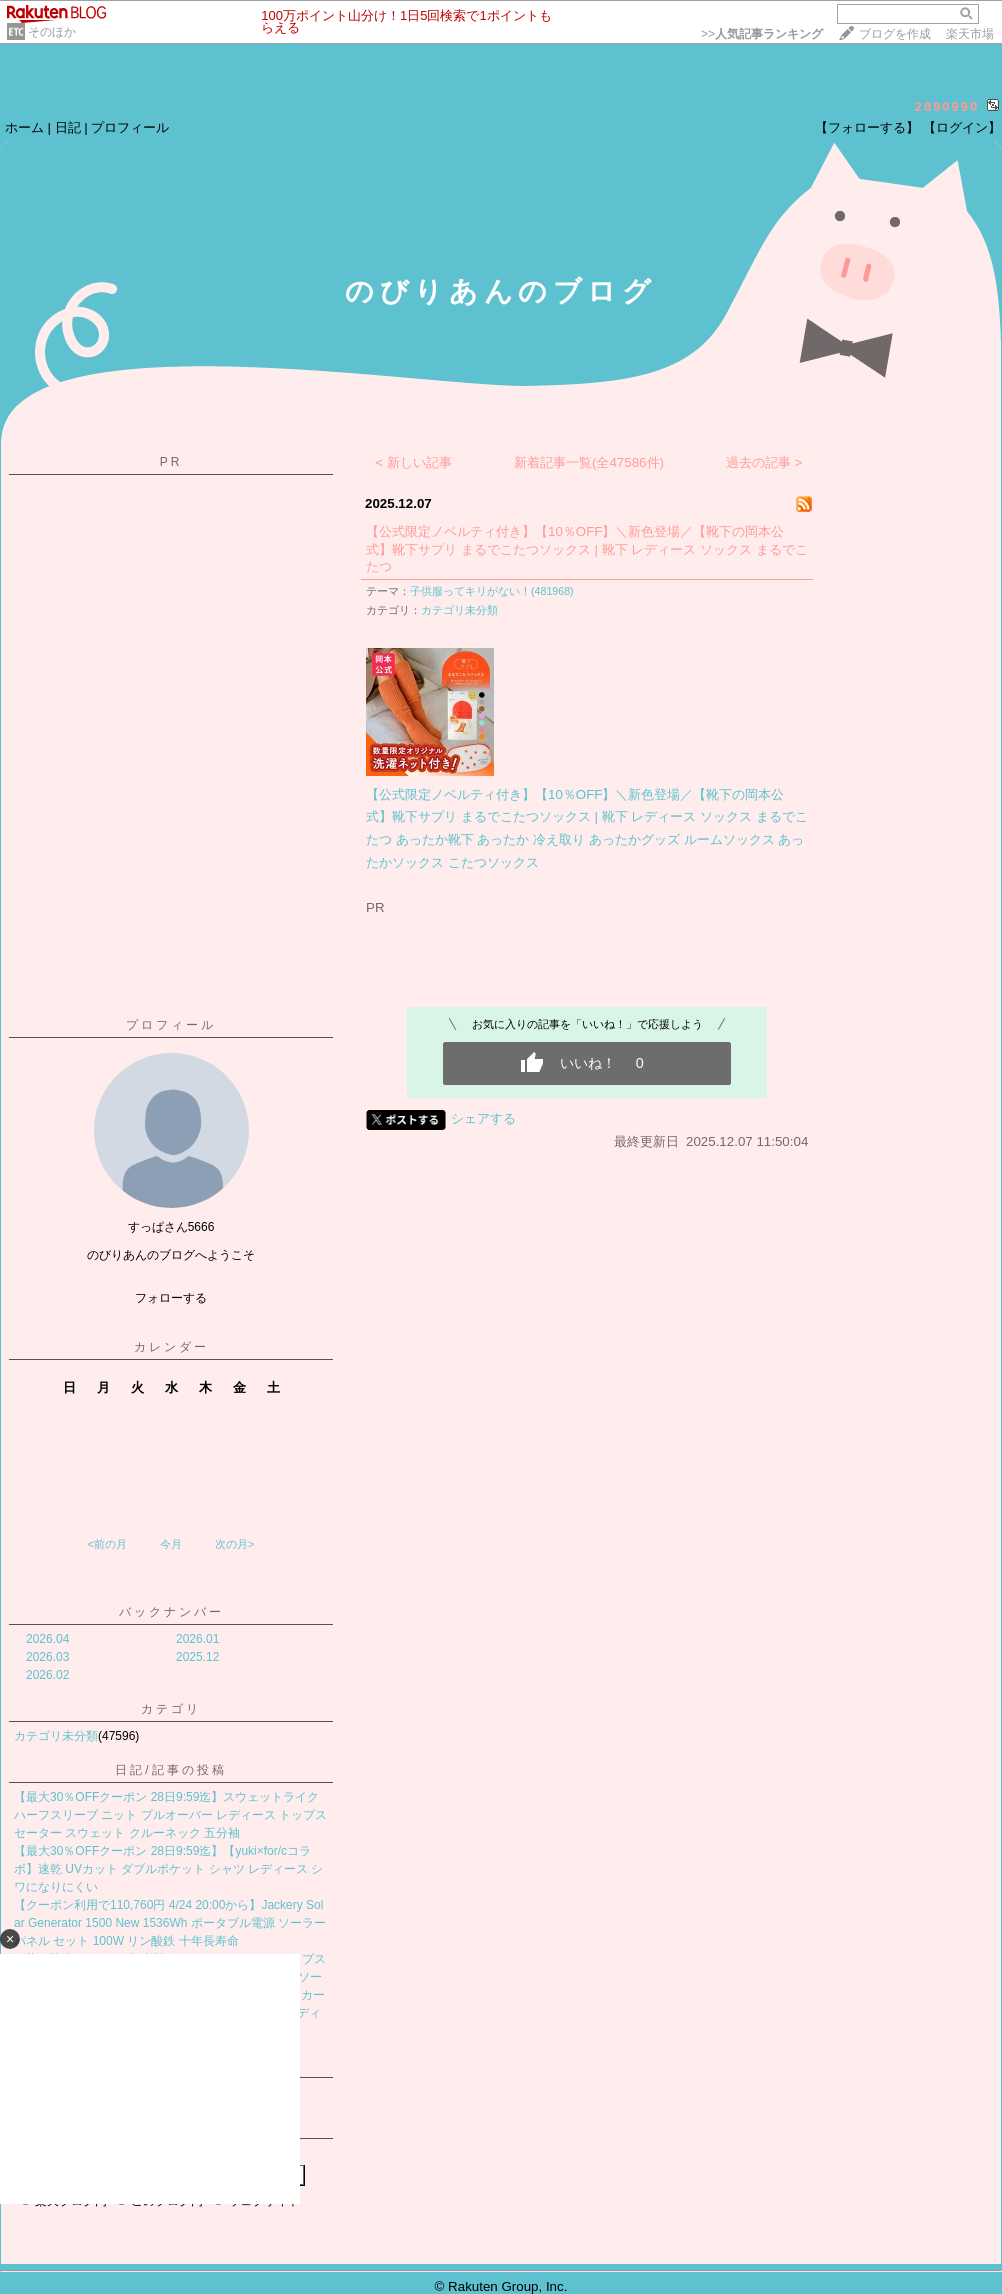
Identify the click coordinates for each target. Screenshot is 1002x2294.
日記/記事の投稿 (170, 1770)
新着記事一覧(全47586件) (589, 462)
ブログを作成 (895, 34)
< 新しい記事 (414, 462)
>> (762, 34)
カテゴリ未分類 (56, 1736)
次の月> (234, 1544)
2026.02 (47, 1675)
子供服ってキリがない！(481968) (492, 591)
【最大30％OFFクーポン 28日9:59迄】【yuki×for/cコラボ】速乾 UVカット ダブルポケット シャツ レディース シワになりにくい (168, 1869)
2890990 (947, 106)
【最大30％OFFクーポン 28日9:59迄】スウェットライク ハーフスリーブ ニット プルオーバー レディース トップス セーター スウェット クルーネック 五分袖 (170, 1815)
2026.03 (47, 1657)
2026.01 (197, 1639)
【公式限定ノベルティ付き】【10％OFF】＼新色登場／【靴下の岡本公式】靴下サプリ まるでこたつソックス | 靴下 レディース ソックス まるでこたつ (587, 549)
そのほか (52, 32)
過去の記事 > (764, 462)
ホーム (24, 127)
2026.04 (47, 1639)
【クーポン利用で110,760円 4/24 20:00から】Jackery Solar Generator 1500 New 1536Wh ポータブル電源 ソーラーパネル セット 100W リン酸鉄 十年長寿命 (170, 1923)
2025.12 (197, 1657)
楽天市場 (970, 34)
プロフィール (130, 127)
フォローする (171, 1298)
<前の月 (106, 1544)
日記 (68, 127)
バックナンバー (171, 1612)
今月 (171, 1544)
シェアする (483, 1118)
